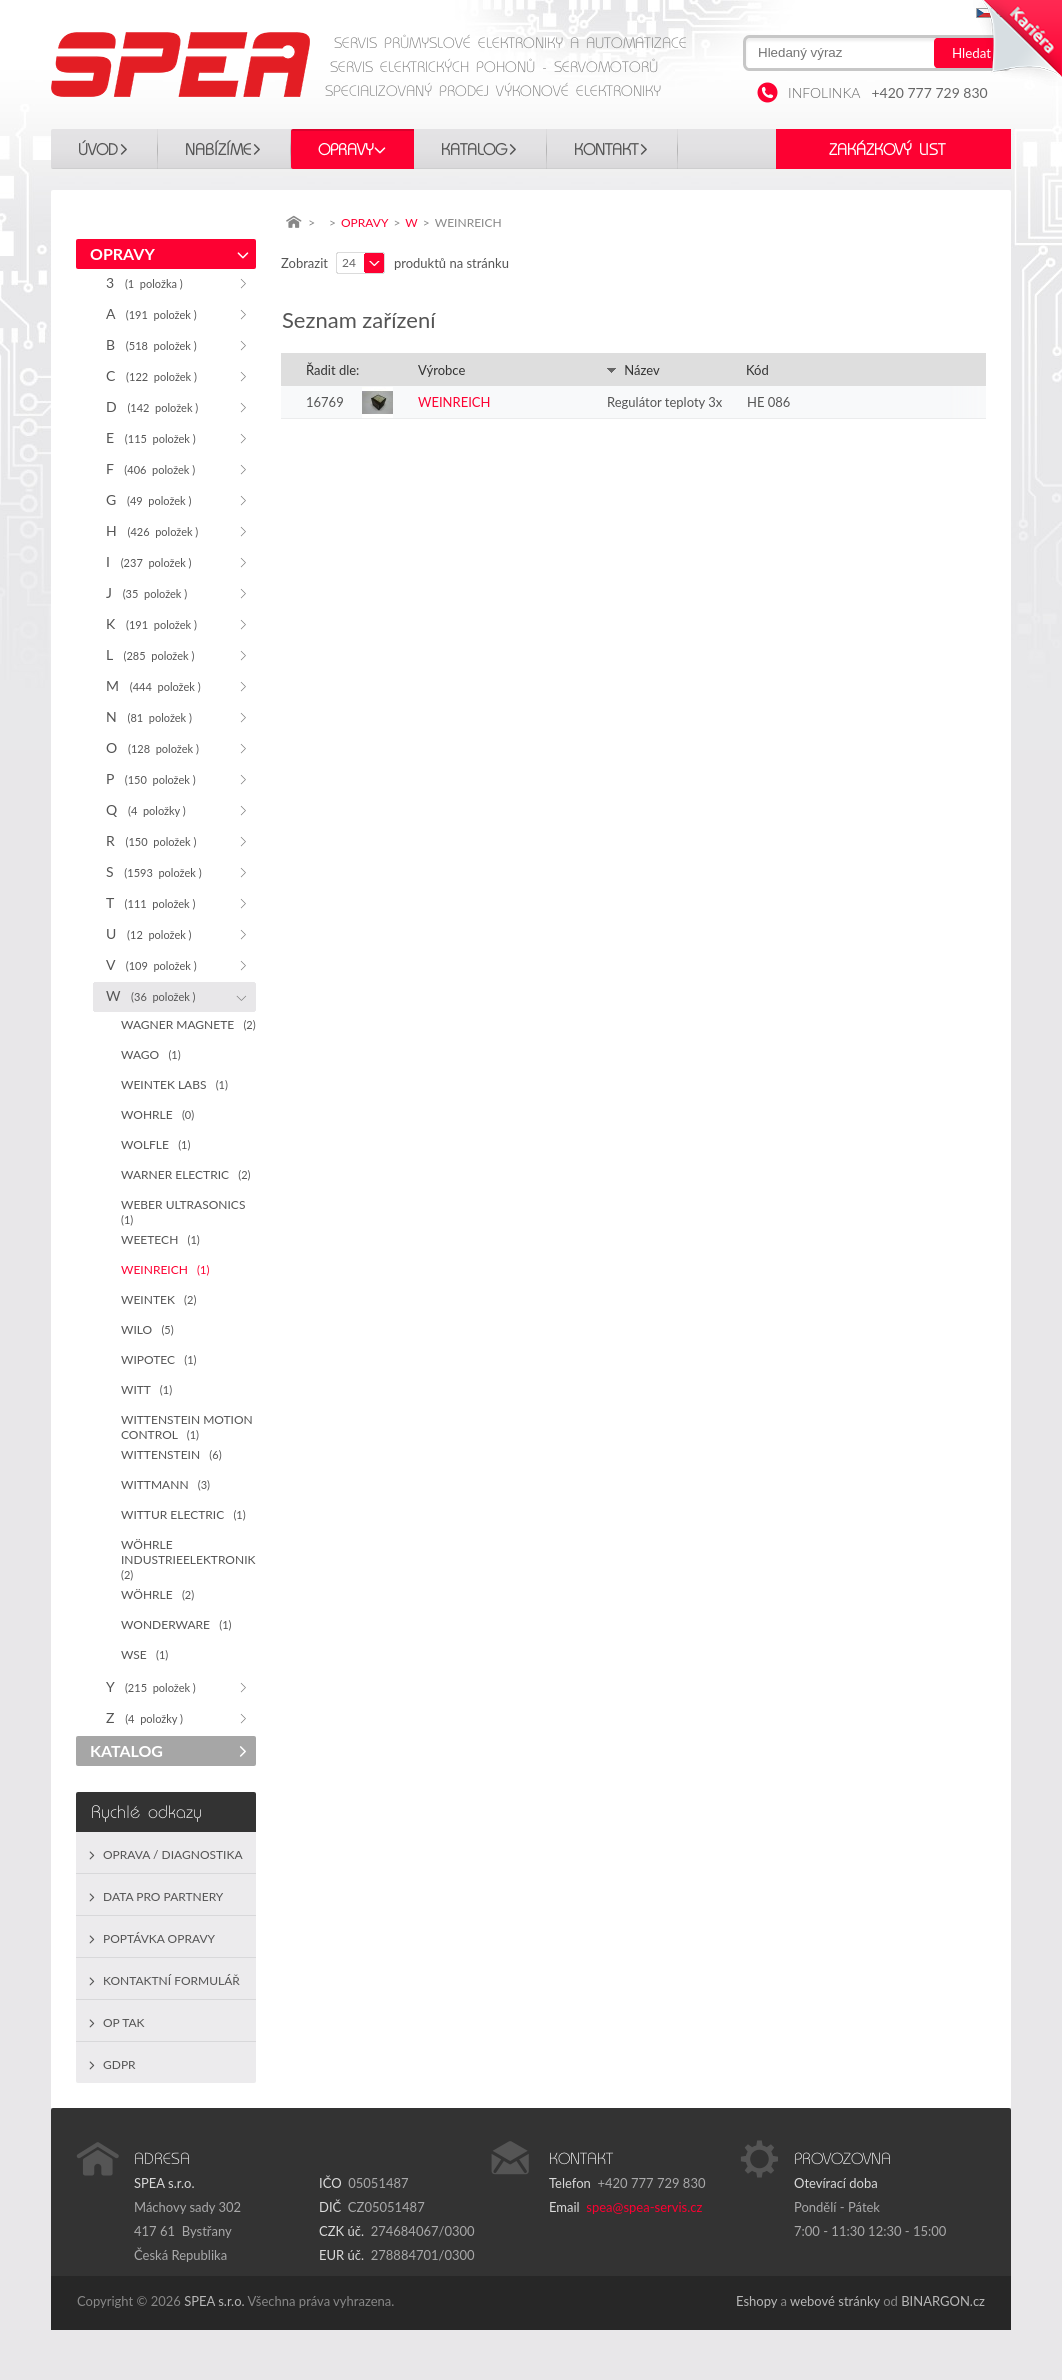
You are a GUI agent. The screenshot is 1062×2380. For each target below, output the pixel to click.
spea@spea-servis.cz (644, 2207)
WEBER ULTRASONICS (186, 1211)
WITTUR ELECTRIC (183, 1514)
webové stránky (835, 2301)
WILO (147, 1329)
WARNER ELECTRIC (186, 1174)
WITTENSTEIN (171, 1454)
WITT (146, 1389)
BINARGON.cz (943, 2301)
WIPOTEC (159, 1359)
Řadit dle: (332, 370)
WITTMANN (165, 1484)
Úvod (98, 150)
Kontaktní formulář (171, 1980)
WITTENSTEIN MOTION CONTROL (187, 1427)
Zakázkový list (887, 150)
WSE (144, 1654)
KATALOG (474, 150)
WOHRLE (157, 1114)
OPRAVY (346, 150)
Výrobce (441, 370)
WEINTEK (158, 1299)
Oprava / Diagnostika (173, 1854)
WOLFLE (155, 1144)
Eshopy (756, 2301)
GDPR (119, 2064)
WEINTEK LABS (174, 1084)
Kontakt (606, 150)
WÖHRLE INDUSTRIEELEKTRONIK (188, 1559)
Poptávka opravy (159, 1938)
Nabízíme (218, 150)
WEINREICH (165, 1269)
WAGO (151, 1054)
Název (633, 370)
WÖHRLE (157, 1594)
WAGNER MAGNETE (188, 1024)
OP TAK (124, 2022)
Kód (757, 370)
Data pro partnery (163, 1896)
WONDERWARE (176, 1624)
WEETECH (160, 1239)
